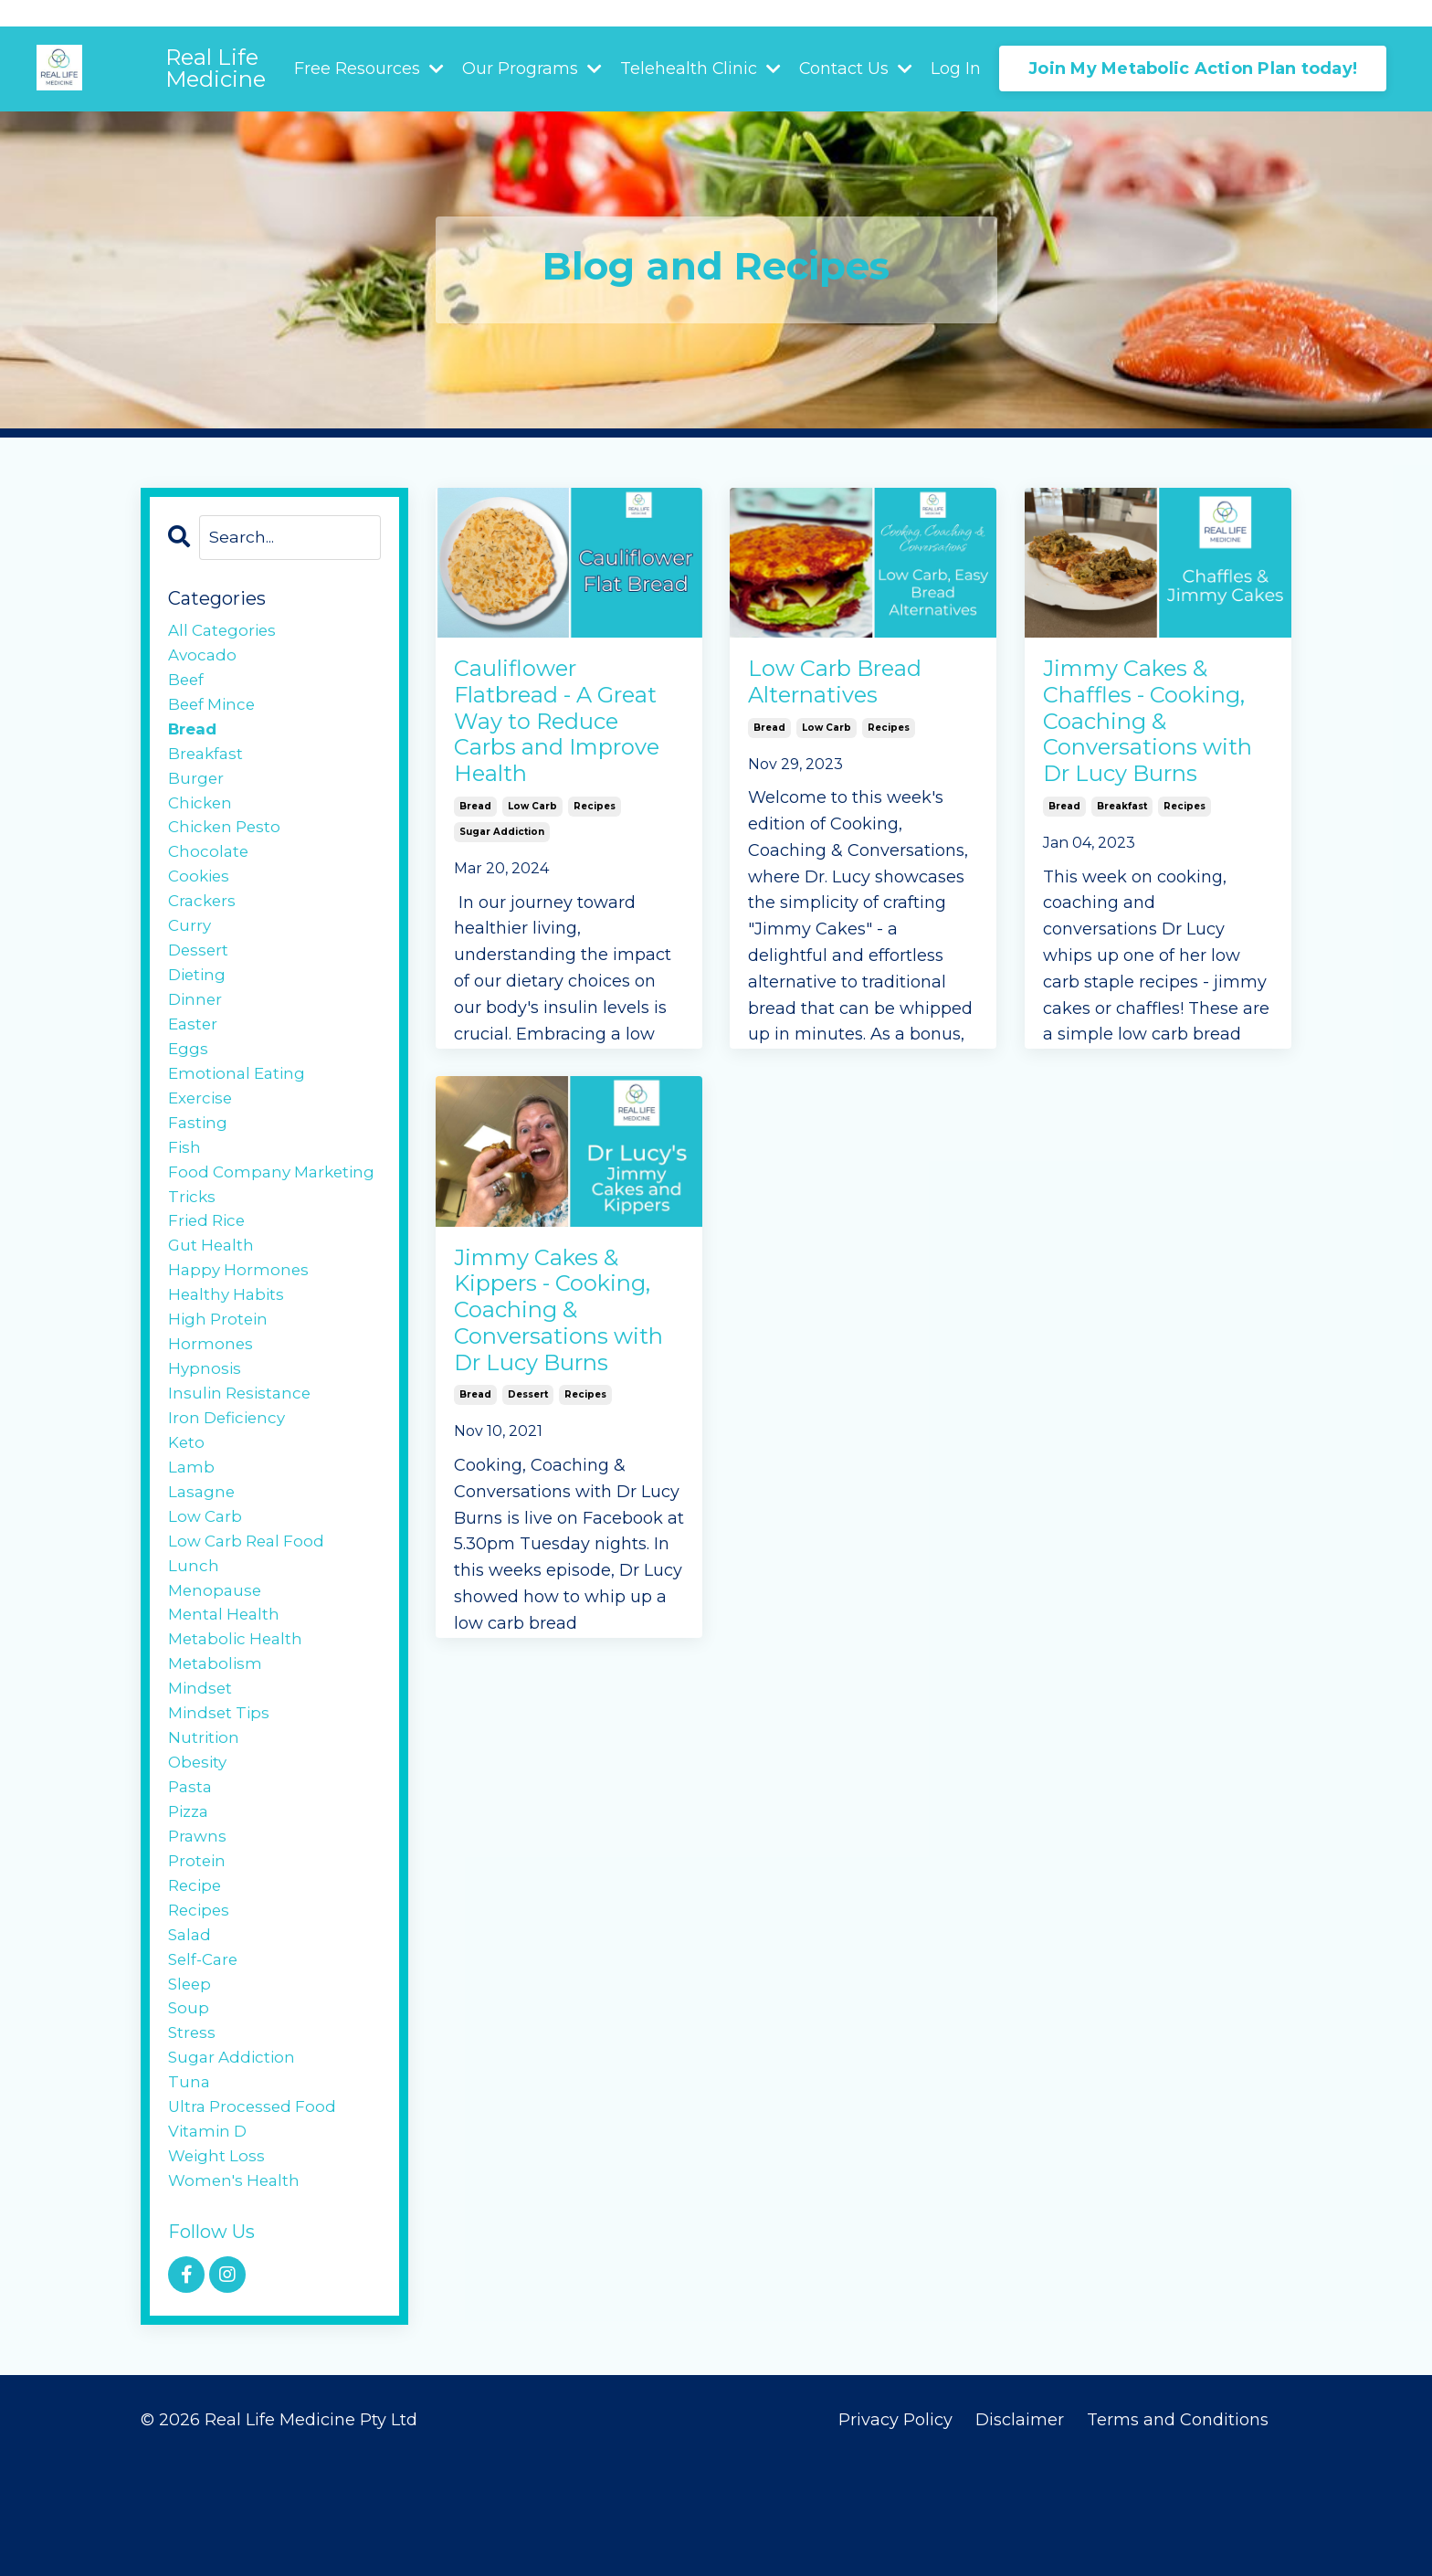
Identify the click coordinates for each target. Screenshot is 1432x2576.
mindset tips (221, 1790)
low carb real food (250, 1607)
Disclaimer (1022, 2530)
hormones (211, 1396)
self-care (205, 2053)
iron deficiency (229, 1475)
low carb (532, 860)
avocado (203, 659)
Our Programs (530, 68)
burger (196, 791)
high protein (220, 1370)
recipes (595, 860)
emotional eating (239, 1107)
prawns (198, 1922)
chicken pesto (227, 844)
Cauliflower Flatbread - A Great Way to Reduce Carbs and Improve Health (542, 749)
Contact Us (855, 68)
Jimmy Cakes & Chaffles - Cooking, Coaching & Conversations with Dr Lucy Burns (1138, 765)
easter (194, 1054)
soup (189, 2106)
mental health (226, 1685)
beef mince (214, 712)
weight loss (218, 2264)
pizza (190, 1895)
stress (192, 2133)
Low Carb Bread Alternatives (850, 688)
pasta (191, 1870)
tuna (189, 2185)
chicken (202, 818)
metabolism (217, 1738)
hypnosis (205, 1422)
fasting (198, 1159)
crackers (203, 923)
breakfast (1122, 891)
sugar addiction (501, 886)
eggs (188, 1081)
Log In (956, 68)
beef (186, 686)
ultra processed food (255, 2211)
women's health (236, 2290)
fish (185, 1186)
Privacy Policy (895, 2530)
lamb (192, 1527)
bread (475, 860)
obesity (199, 1843)
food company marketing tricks (237, 1225)
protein (198, 1948)
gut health (213, 1291)
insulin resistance (242, 1449)
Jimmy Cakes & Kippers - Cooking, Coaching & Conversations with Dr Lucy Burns (549, 1353)
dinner (196, 1028)
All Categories (225, 633)
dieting (198, 1001)
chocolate (209, 870)
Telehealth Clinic (699, 68)
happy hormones (240, 1317)
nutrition (204, 1817)
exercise (202, 1133)
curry (190, 949)
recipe (196, 1975)
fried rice (209, 1264)
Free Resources (367, 68)
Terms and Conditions (1178, 2530)
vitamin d (210, 2238)
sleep (191, 2080)
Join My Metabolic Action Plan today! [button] (1192, 68)
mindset (201, 1764)
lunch (193, 1632)
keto (187, 1501)
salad (191, 2027)
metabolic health (238, 1712)
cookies (200, 896)
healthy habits (229, 1344)
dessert (528, 1479)
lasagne (202, 1554)
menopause (216, 1659)
